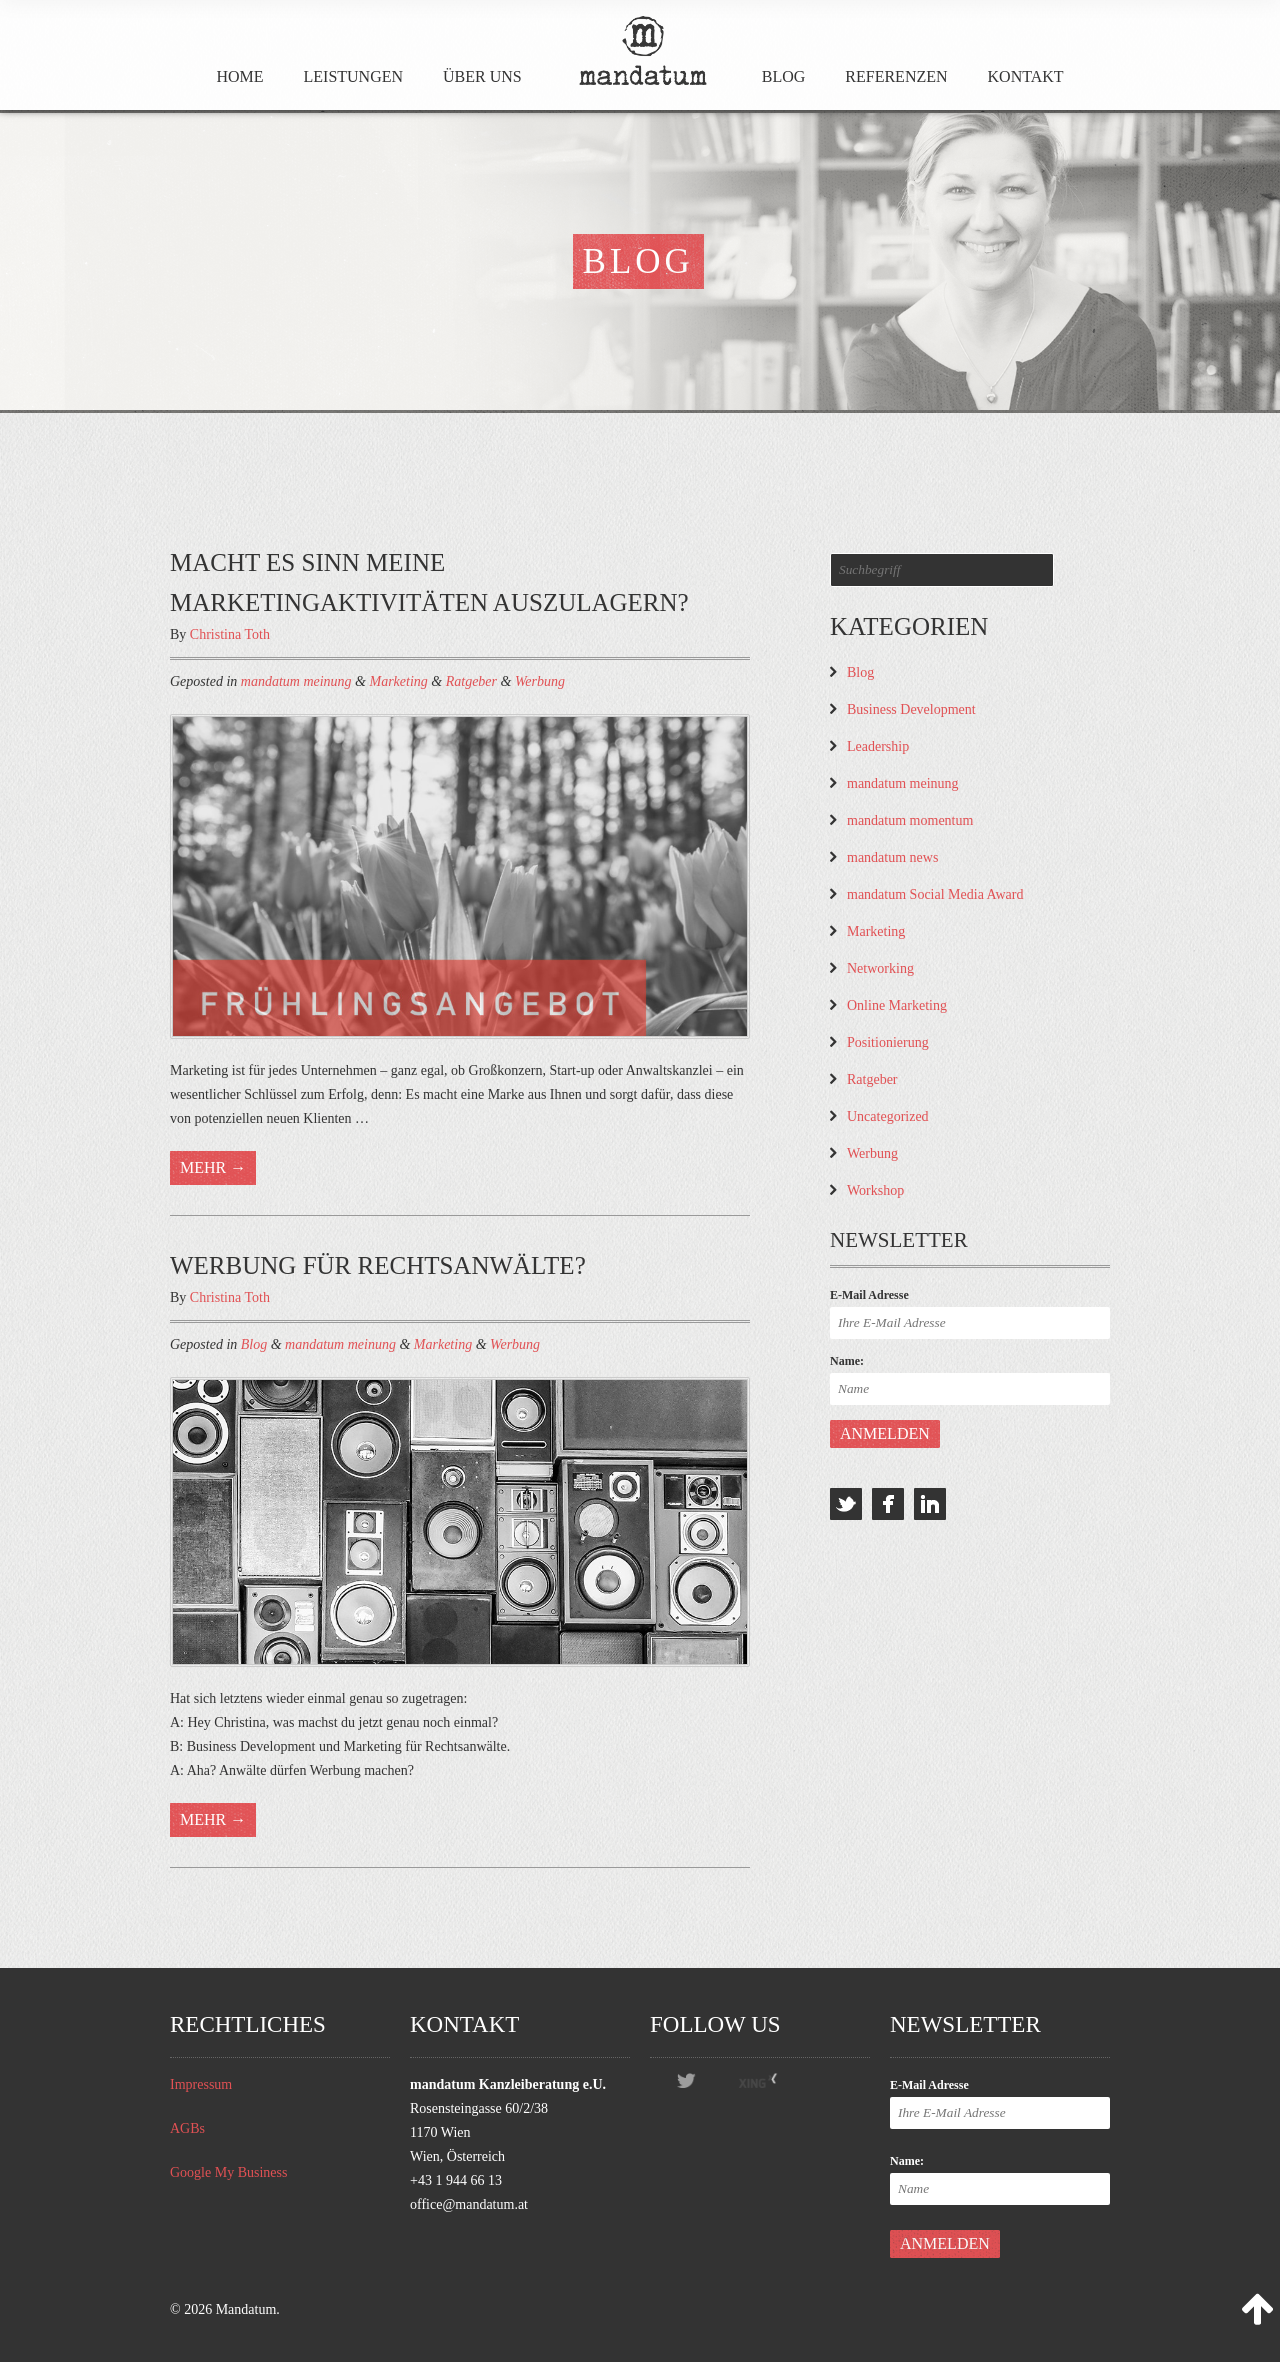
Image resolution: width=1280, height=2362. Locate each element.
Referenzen (896, 76)
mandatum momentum (910, 820)
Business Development (911, 709)
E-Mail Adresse (869, 1295)
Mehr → (213, 1167)
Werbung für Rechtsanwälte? (378, 1265)
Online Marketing (897, 1005)
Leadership (878, 746)
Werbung (540, 681)
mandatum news (892, 857)
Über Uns (482, 76)
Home (239, 76)
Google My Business (228, 2172)
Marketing (398, 681)
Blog (784, 76)
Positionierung (888, 1042)
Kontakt (1026, 76)
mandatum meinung (296, 681)
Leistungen (354, 76)
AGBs (187, 2128)
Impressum (201, 2084)
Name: (847, 1361)
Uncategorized (888, 1116)
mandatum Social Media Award (935, 894)
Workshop (875, 1190)
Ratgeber (471, 681)
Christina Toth (230, 634)
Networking (880, 968)
